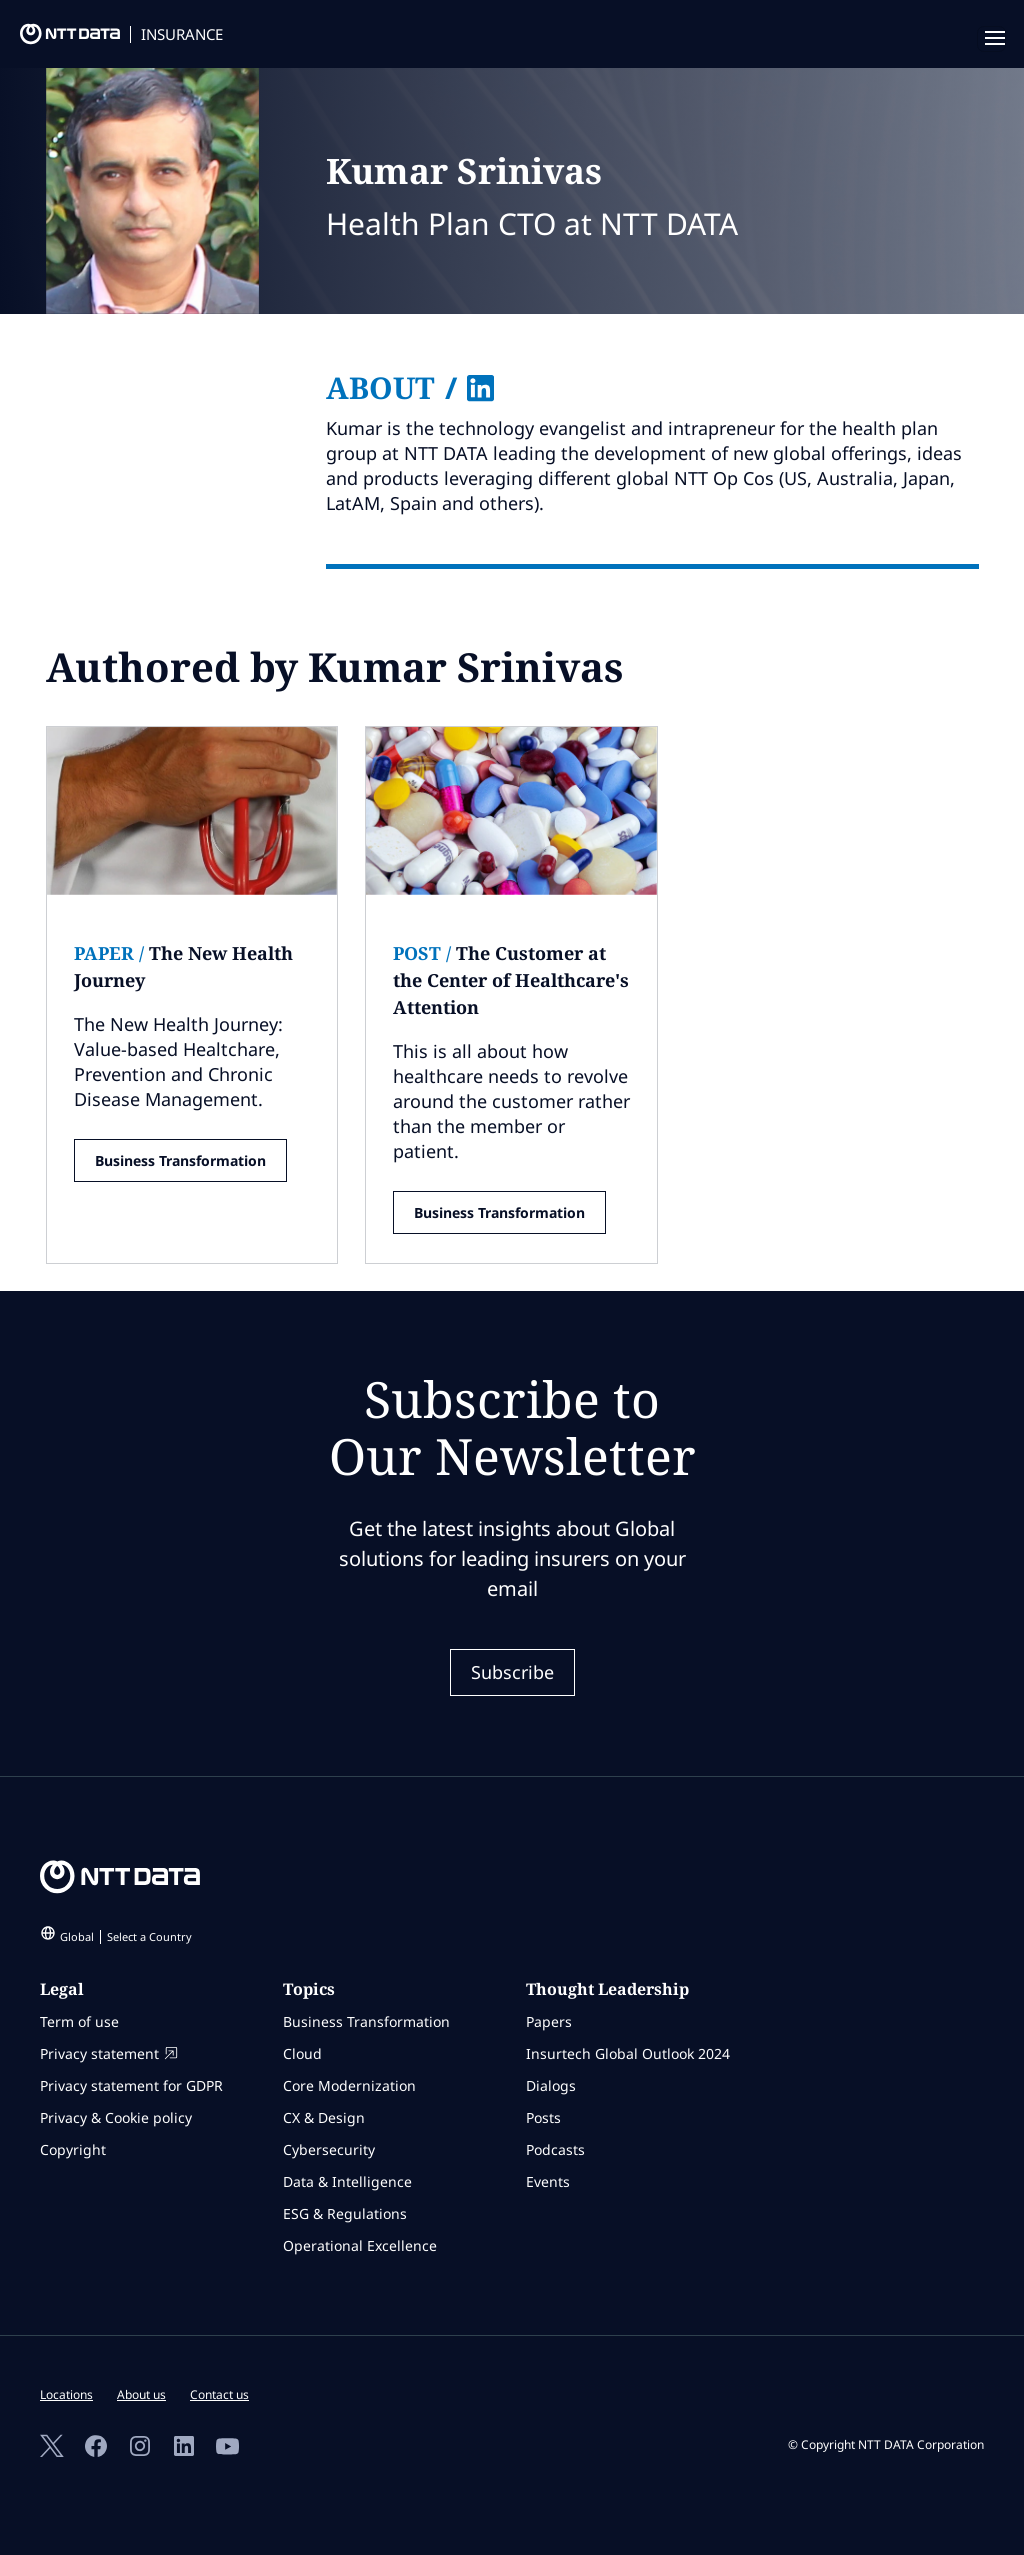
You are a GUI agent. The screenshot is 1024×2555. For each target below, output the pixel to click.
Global (126, 1936)
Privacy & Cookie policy (116, 2117)
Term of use (79, 2021)
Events (548, 2181)
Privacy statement (109, 2053)
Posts (543, 2117)
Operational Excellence (360, 2245)
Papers (549, 2021)
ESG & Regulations (345, 2213)
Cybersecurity (329, 2149)
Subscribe (512, 1672)
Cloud (302, 2053)
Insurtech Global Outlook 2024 (628, 2053)
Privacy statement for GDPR (131, 2085)
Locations (66, 2394)
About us (141, 2394)
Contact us (219, 2394)
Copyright (73, 2149)
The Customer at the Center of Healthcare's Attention (511, 980)
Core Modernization (349, 2085)
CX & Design (324, 2117)
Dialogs (551, 2085)
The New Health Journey (183, 966)
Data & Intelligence (347, 2181)
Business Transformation (180, 1160)
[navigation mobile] (991, 39)
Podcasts (555, 2149)
